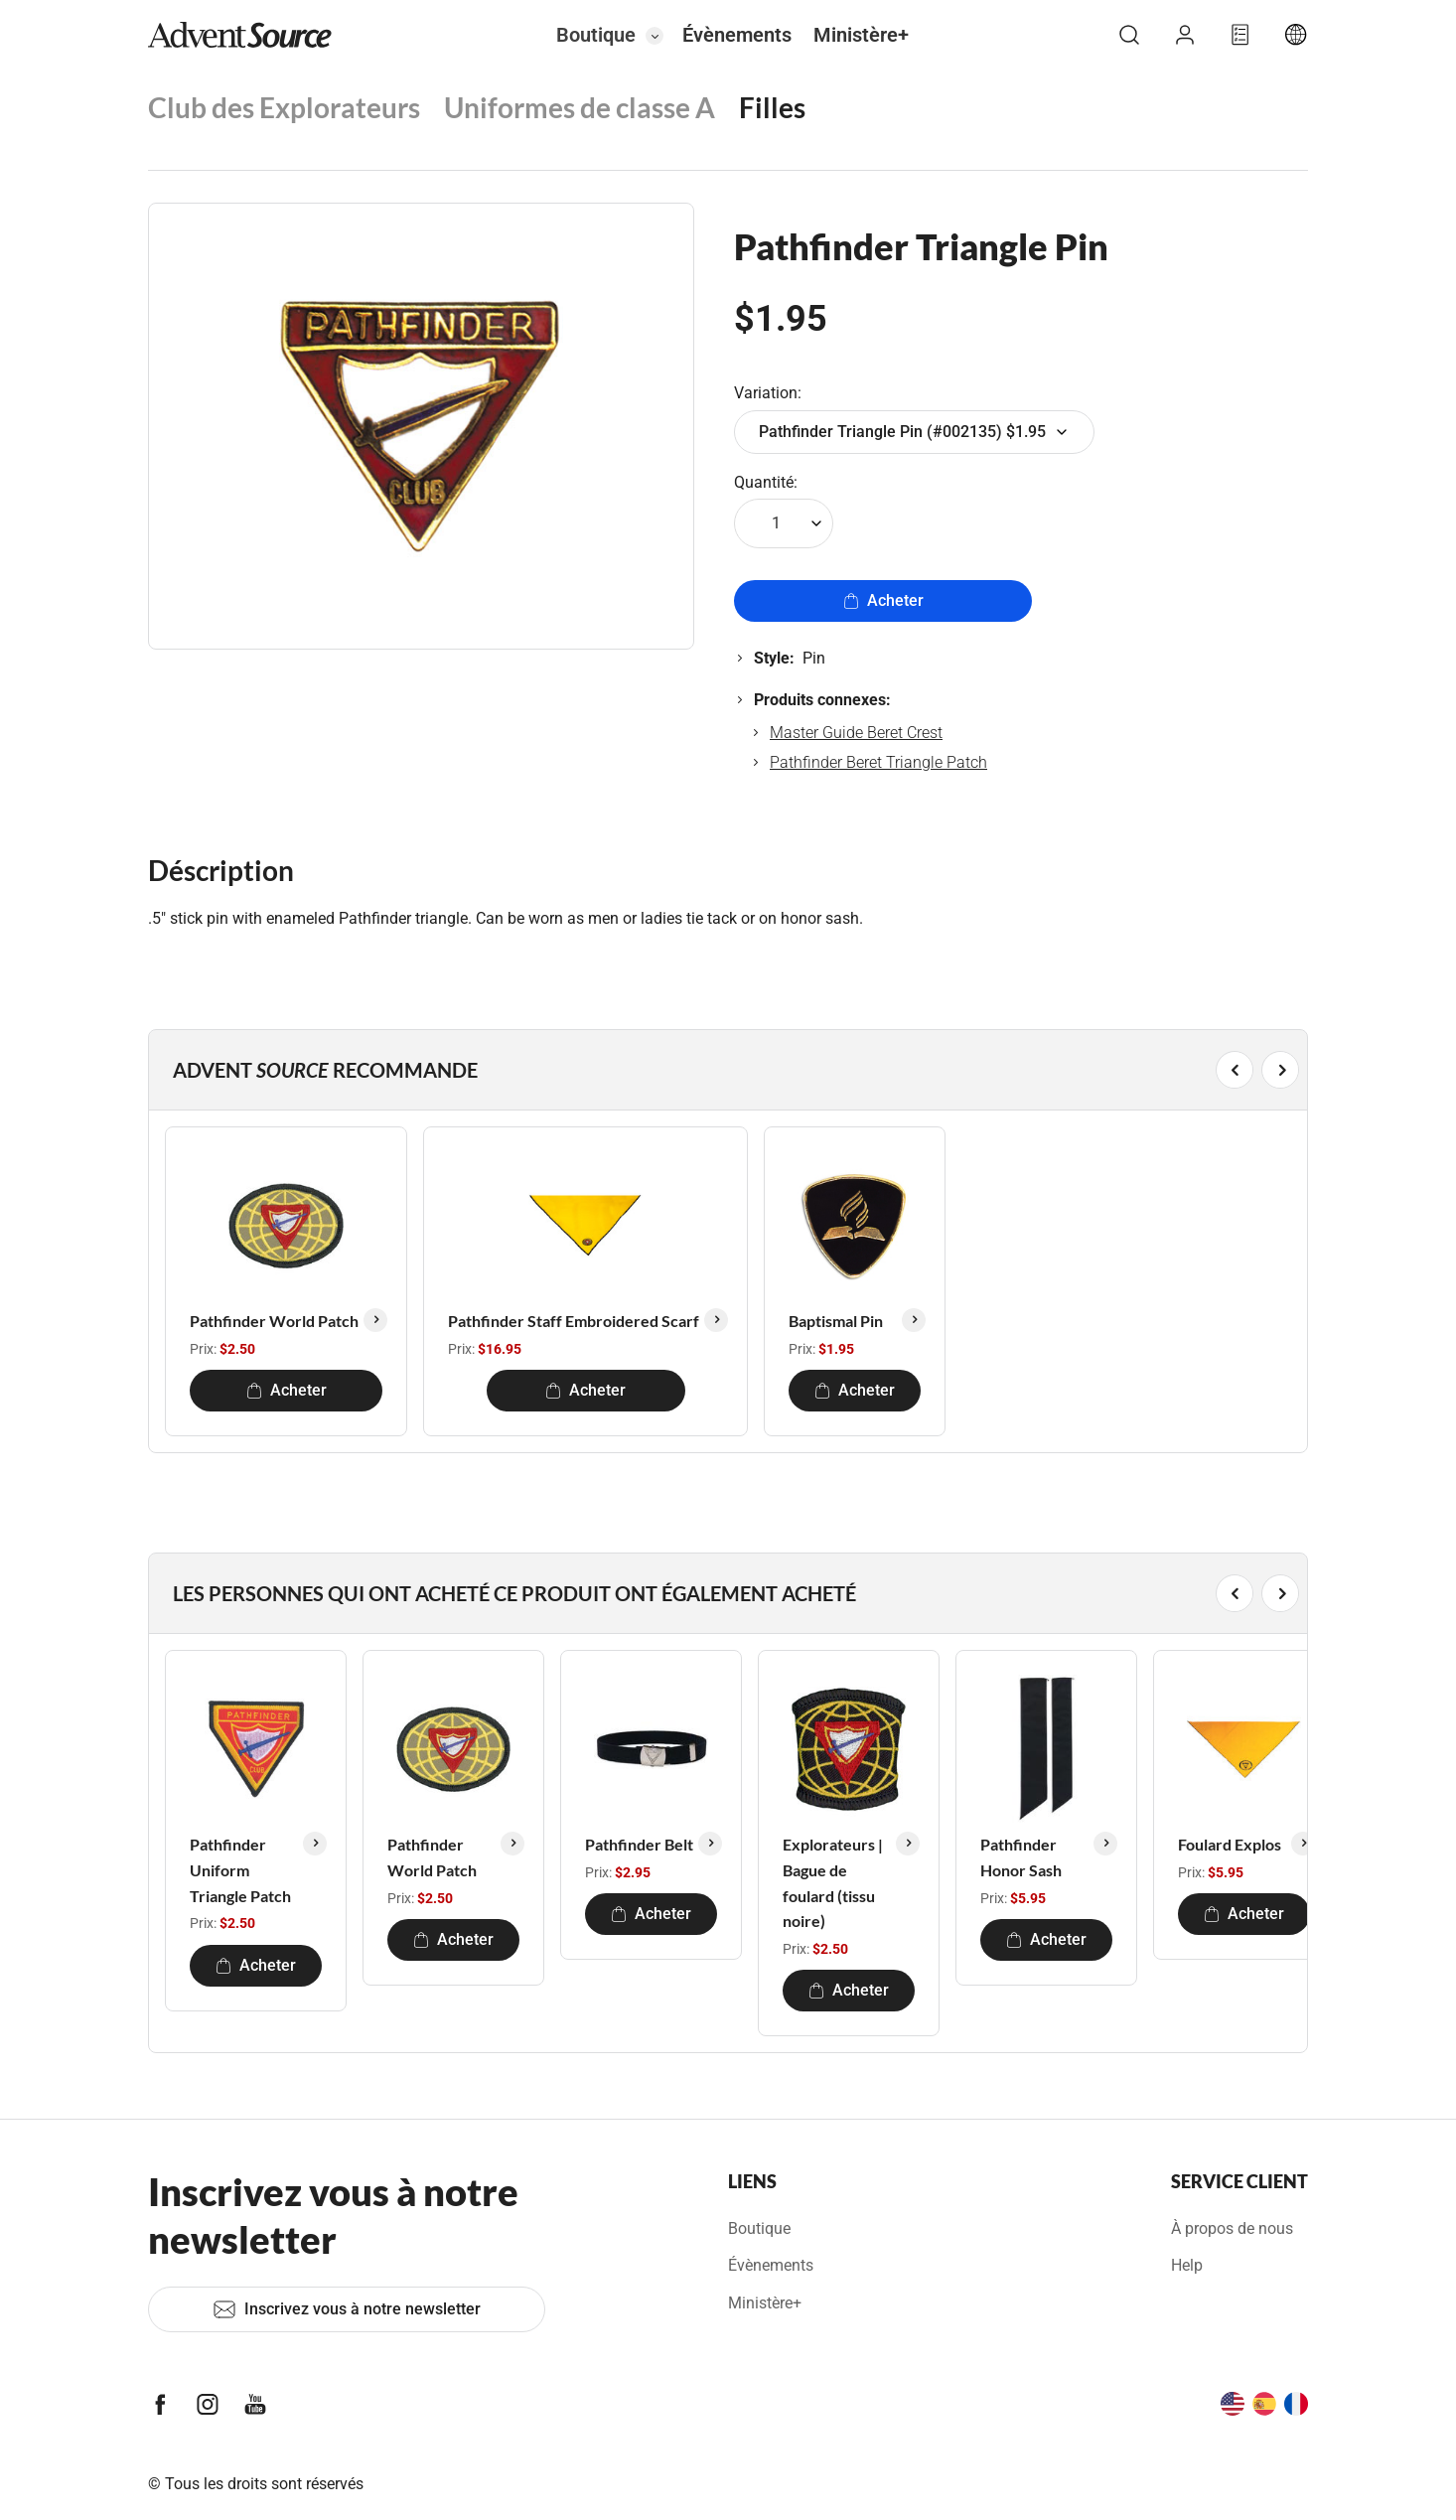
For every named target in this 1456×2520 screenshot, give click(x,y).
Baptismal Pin (836, 1320)
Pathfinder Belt (639, 1844)
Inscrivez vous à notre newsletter (347, 2309)
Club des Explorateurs (284, 107)
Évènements (737, 35)
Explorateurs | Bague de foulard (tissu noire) (833, 1882)
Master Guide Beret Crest (856, 732)
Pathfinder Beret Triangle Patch (878, 762)
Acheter (883, 600)
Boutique (596, 35)
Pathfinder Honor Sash (1021, 1857)
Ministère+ (861, 35)
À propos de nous (1232, 2228)
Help (1187, 2265)
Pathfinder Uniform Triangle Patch (240, 1869)
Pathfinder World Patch (274, 1320)
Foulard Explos (1229, 1844)
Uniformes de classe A (579, 107)
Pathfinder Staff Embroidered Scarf (573, 1320)
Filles (772, 107)
